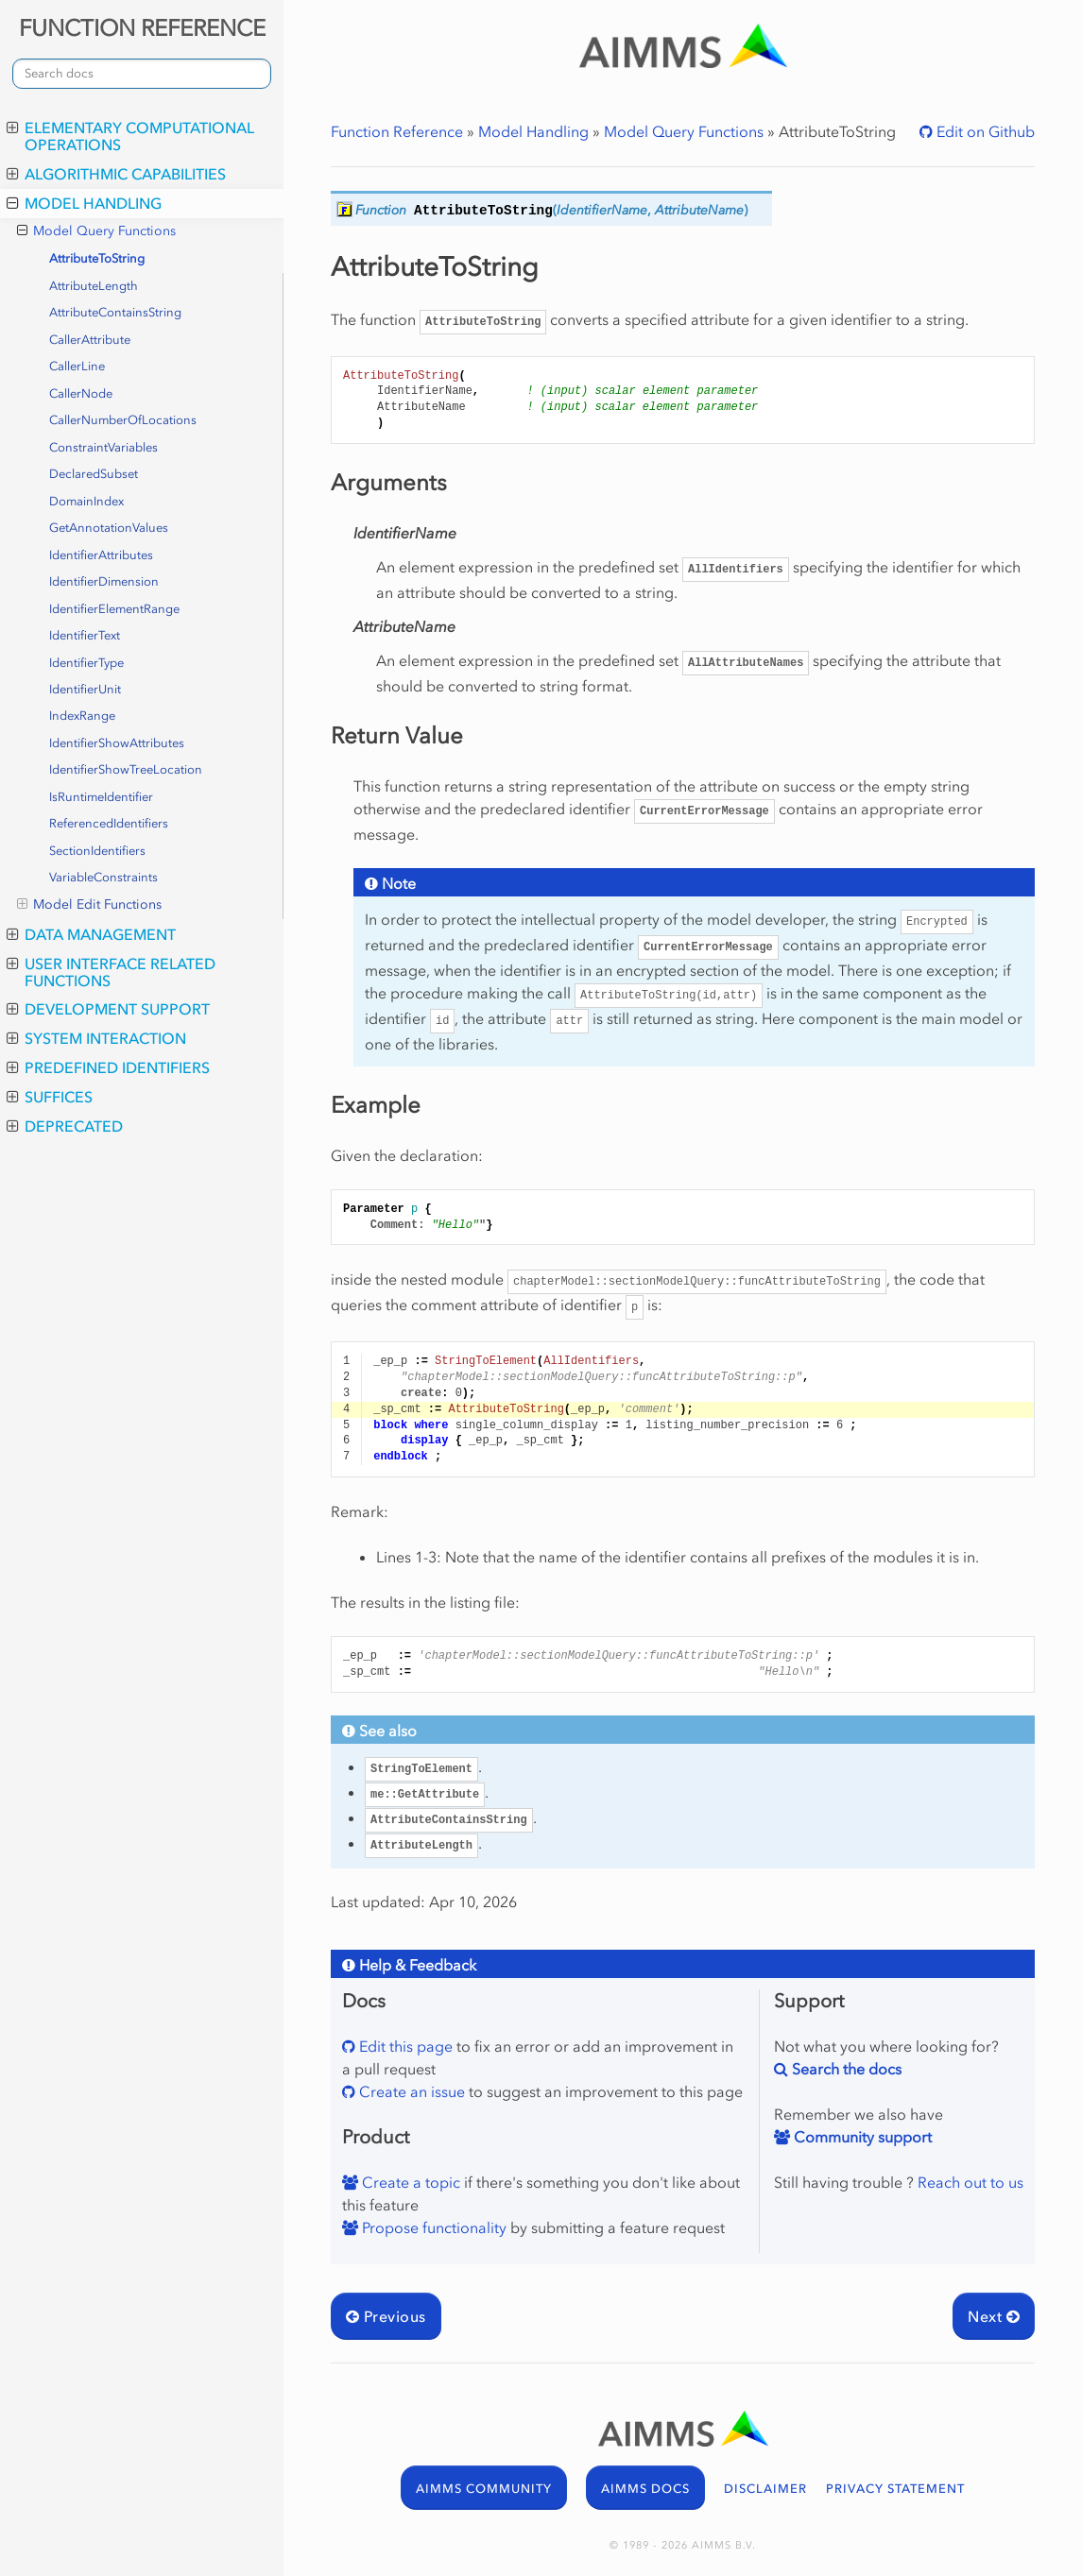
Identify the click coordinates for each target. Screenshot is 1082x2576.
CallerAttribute (89, 340)
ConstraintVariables (103, 447)
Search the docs (845, 2068)
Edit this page (404, 2046)
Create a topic (409, 2182)
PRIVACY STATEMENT (895, 2489)
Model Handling (84, 203)
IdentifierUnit (85, 689)
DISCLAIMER (765, 2489)
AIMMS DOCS (645, 2489)
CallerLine (77, 366)
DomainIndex (86, 501)
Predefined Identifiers (108, 1067)
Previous (386, 2316)
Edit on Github (984, 131)
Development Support (108, 1008)
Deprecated (65, 1126)
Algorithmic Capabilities (116, 173)
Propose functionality (432, 2227)
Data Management (91, 934)
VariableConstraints (103, 877)
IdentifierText (84, 635)
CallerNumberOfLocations (123, 420)
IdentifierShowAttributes (116, 743)
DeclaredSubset (93, 474)
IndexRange (82, 715)
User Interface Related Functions (111, 972)
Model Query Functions (96, 231)
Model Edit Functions (89, 904)
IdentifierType (86, 663)
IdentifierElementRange (114, 609)
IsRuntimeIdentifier (101, 797)
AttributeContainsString (115, 312)
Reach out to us (970, 2182)
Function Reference (397, 131)
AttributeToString (97, 258)
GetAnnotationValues (108, 527)
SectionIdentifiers (97, 851)
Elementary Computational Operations (130, 136)
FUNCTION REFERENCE (142, 28)
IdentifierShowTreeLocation (125, 769)
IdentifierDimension (104, 581)
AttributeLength (93, 286)
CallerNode (80, 393)
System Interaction (96, 1038)
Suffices (50, 1096)
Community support (861, 2136)
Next (994, 2316)
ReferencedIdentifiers (108, 823)
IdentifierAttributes (101, 555)
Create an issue (410, 2091)
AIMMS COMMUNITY (484, 2489)
